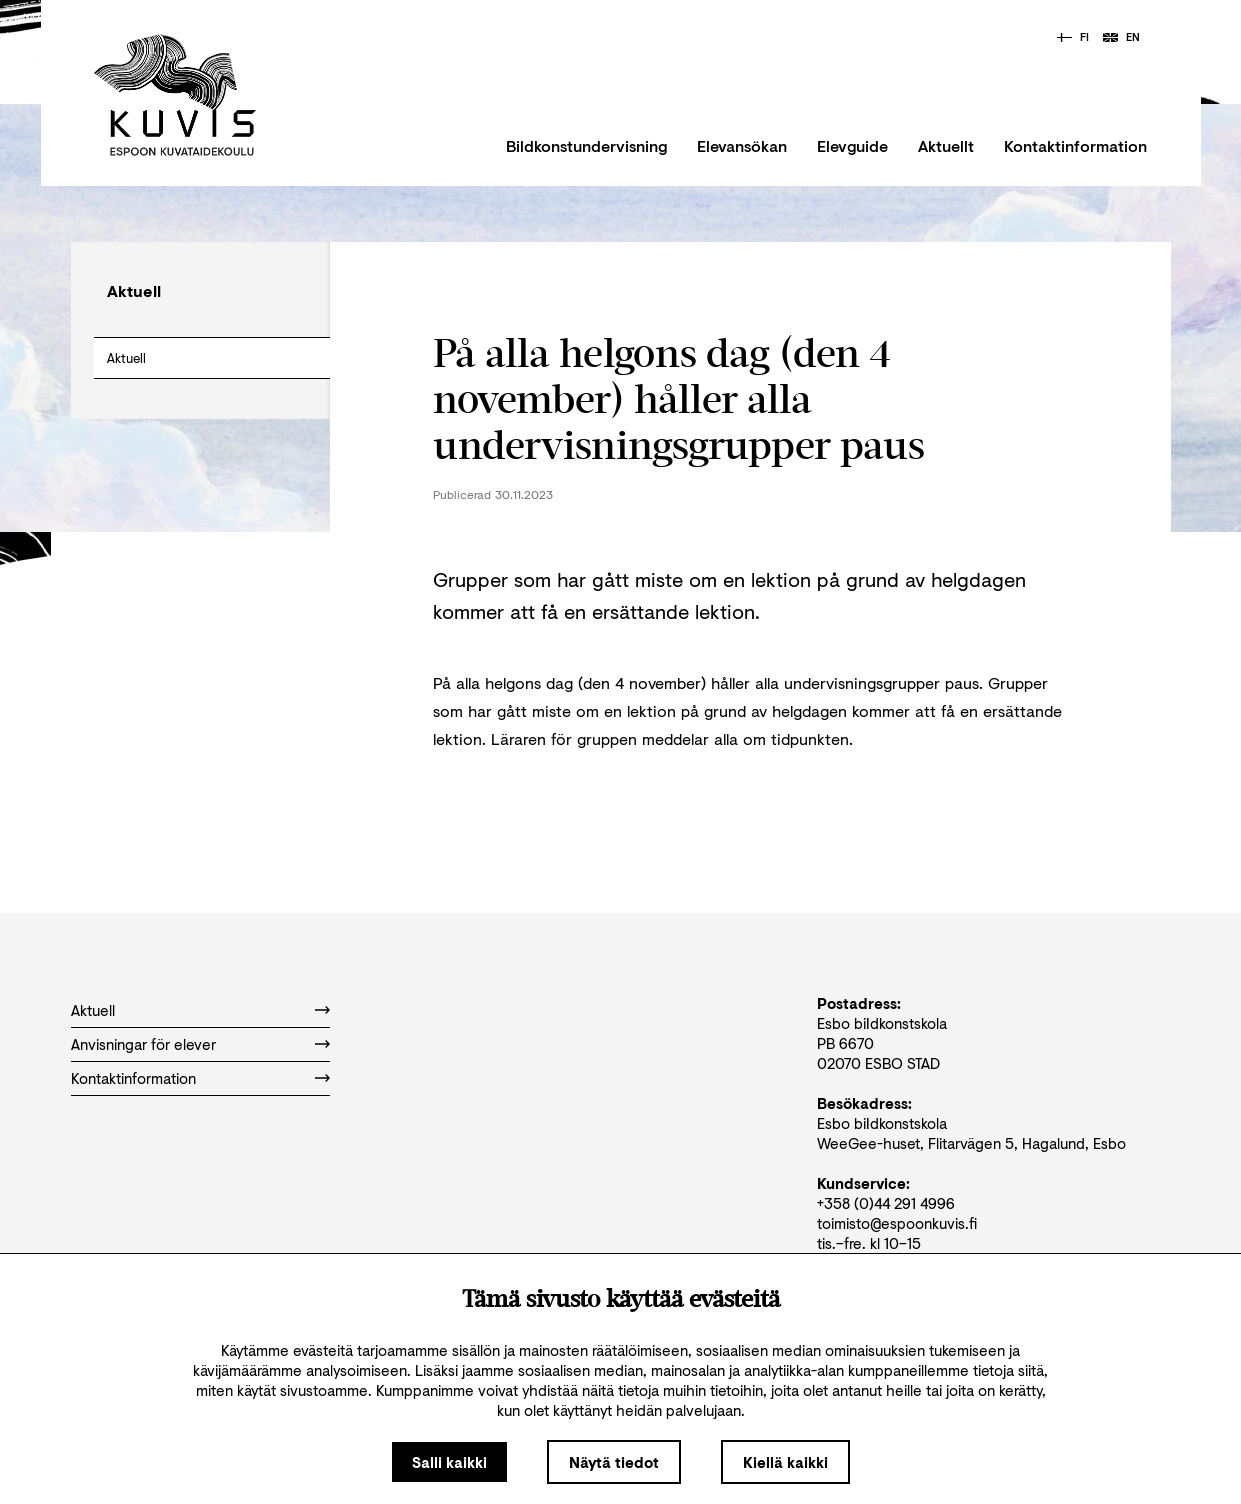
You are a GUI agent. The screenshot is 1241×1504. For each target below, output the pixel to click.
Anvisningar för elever (143, 1044)
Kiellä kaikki (785, 1462)
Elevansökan (742, 145)
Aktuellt (946, 145)
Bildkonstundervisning (586, 145)
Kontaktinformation (1075, 145)
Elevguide (852, 145)
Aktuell (126, 358)
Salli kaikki (449, 1462)
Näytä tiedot (614, 1462)
